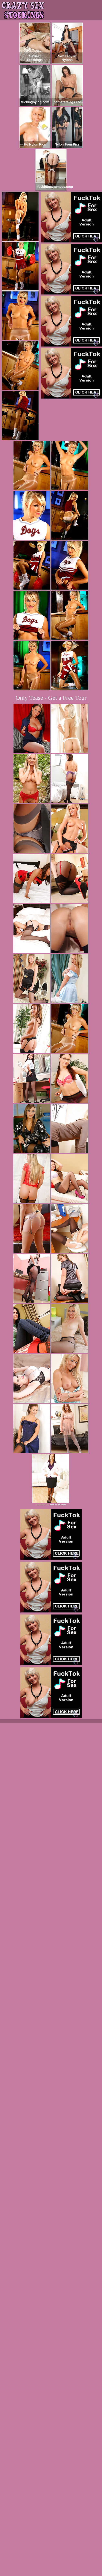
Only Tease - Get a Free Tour (51, 697)
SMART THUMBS (58, 1505)
